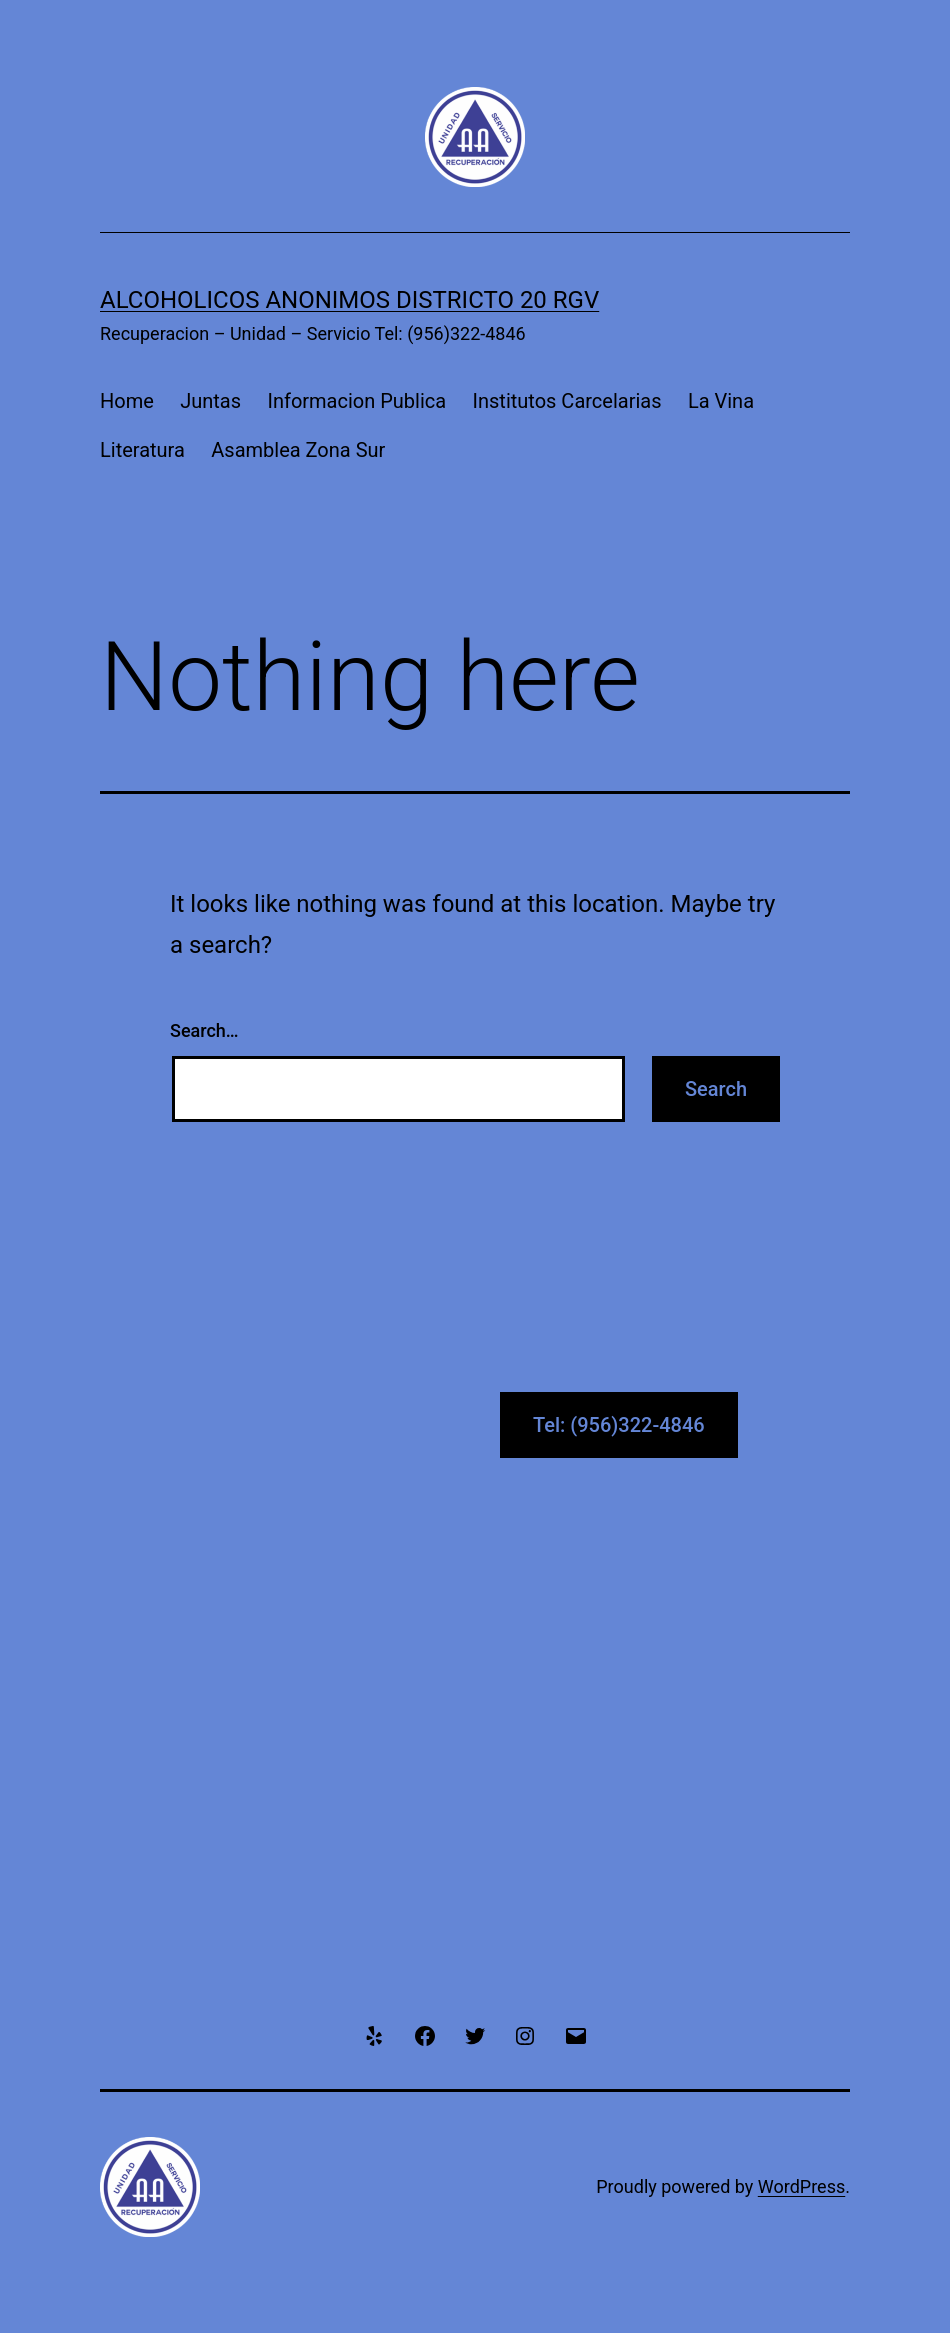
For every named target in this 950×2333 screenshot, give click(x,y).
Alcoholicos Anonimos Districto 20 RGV (349, 300)
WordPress (801, 2186)
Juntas (210, 401)
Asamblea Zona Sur (298, 450)
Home (127, 401)
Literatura (142, 450)
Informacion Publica (356, 401)
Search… (204, 1030)
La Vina (721, 401)
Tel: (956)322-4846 (619, 1425)
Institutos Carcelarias (567, 401)
